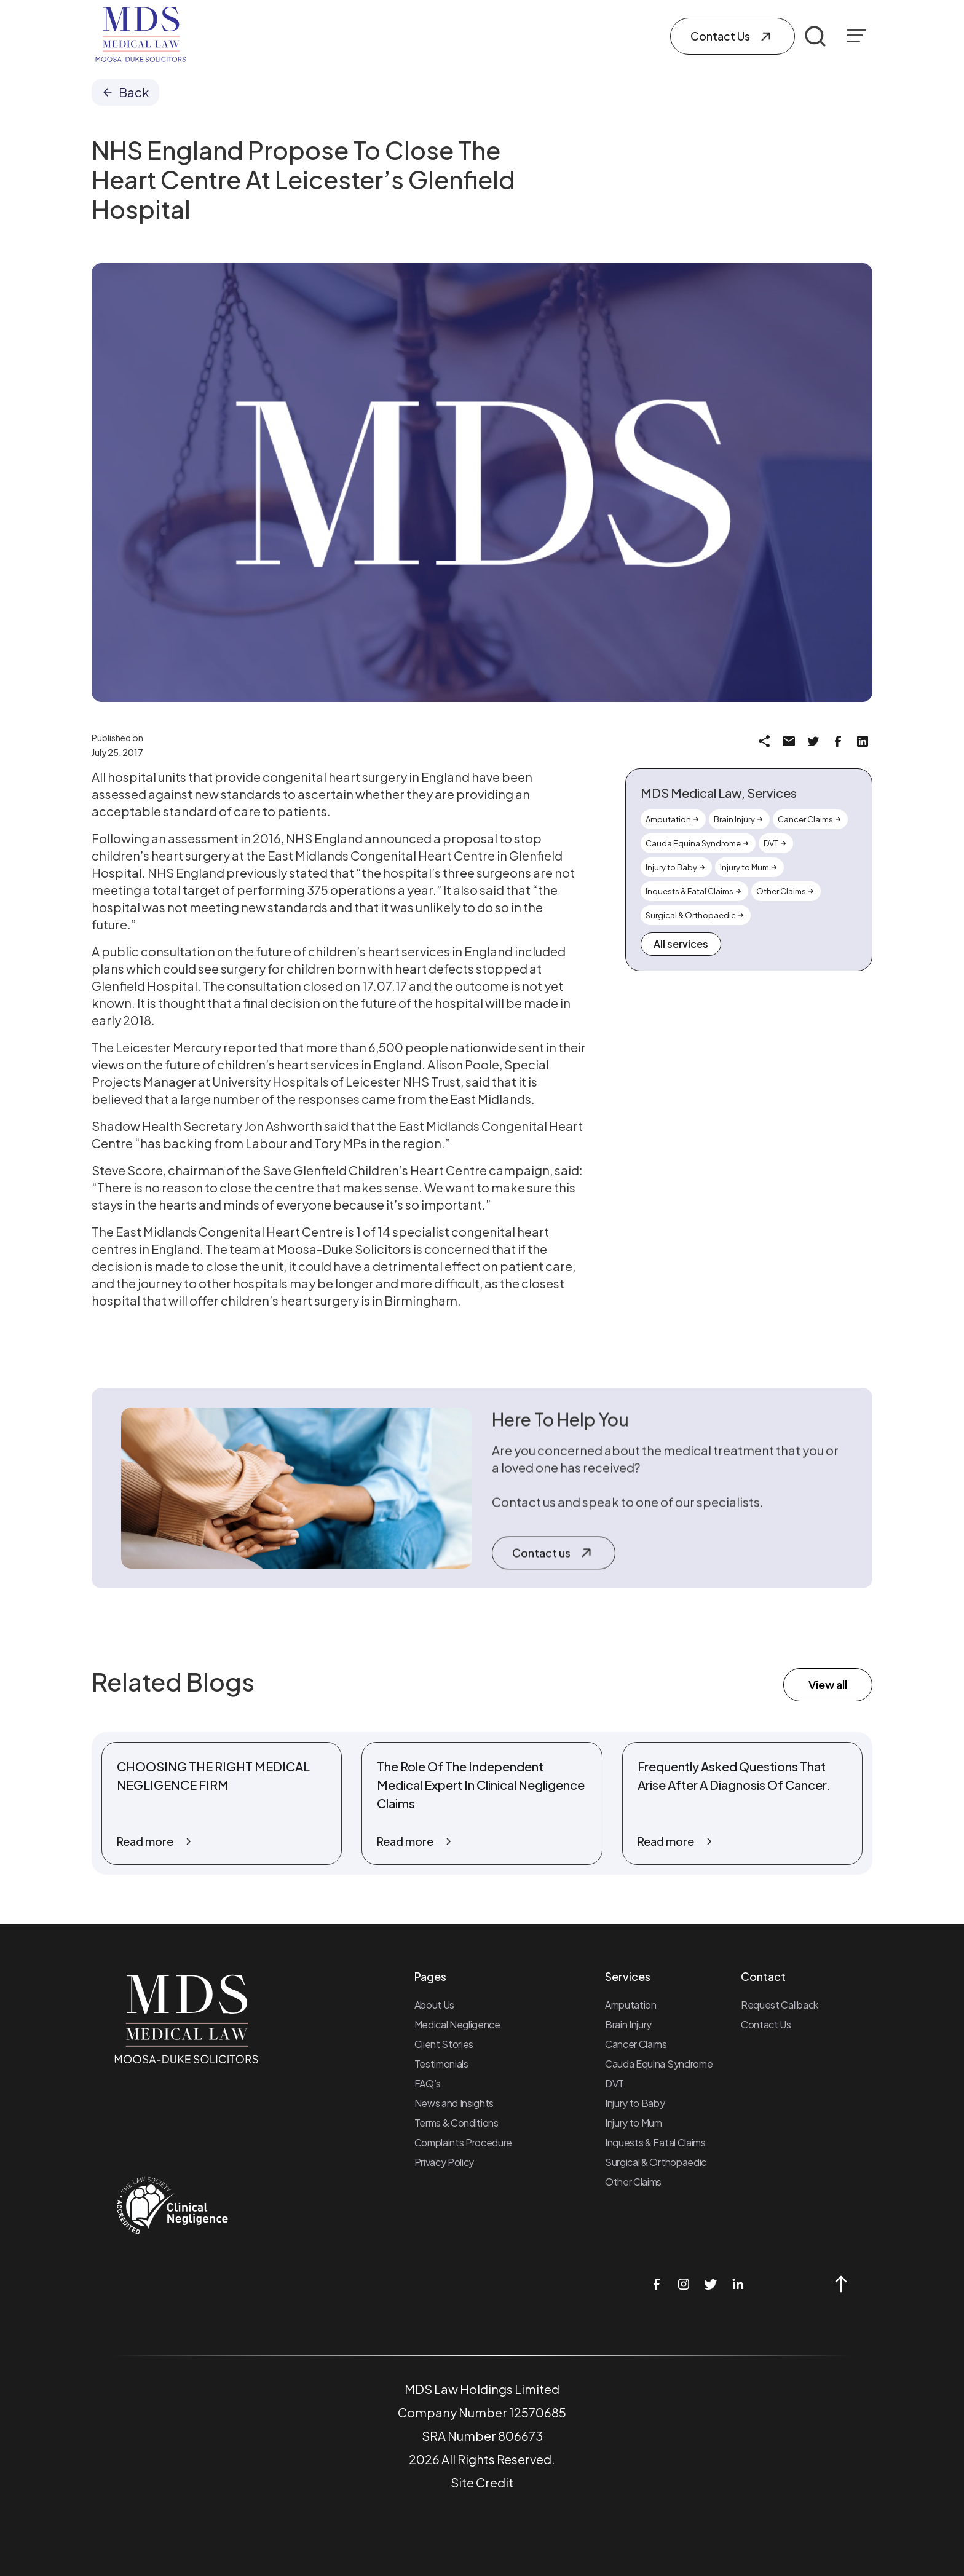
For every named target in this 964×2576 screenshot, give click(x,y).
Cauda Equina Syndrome (659, 2063)
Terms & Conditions (456, 2122)
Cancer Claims (636, 2044)
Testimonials (441, 2063)
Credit (494, 2482)
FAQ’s (427, 2083)
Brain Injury (628, 2024)
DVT (614, 2083)
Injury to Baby (635, 2103)
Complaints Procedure (463, 2142)
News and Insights (454, 2103)
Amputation (631, 2004)
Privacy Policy (444, 2162)
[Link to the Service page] (673, 819)
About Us (434, 2004)
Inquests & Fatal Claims (655, 2142)
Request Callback (779, 2004)
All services (681, 943)
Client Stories (444, 2044)
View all (827, 1684)
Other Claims (633, 2181)
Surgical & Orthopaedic (655, 2162)
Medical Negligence (457, 2024)
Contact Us (766, 2024)
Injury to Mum (633, 2122)
